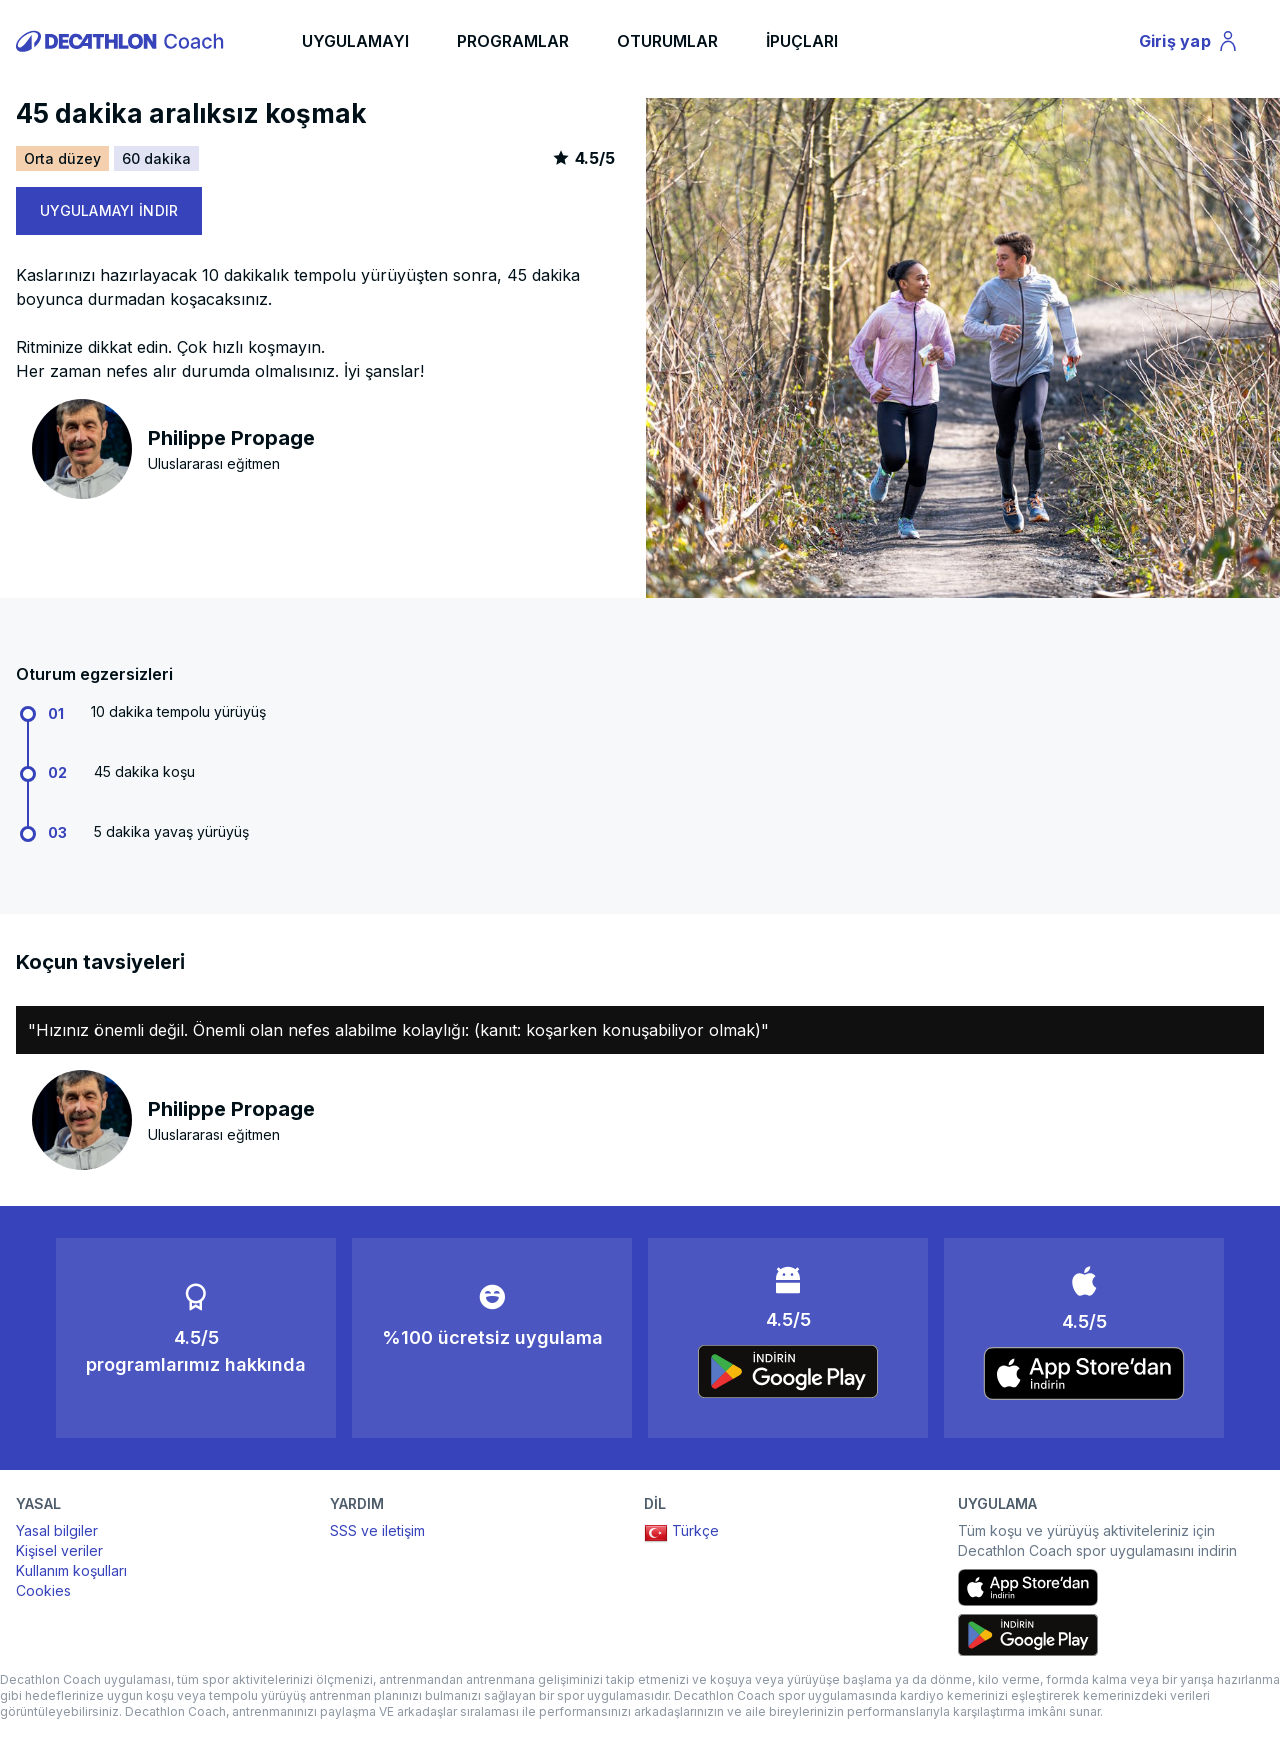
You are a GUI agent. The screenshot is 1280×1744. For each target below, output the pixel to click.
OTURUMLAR (667, 41)
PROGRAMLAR (513, 41)
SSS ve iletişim (377, 1530)
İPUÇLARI (802, 41)
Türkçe (681, 1533)
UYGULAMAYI (355, 41)
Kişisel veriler (59, 1550)
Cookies (43, 1590)
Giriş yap (1191, 44)
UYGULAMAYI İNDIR (109, 210)
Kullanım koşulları (71, 1570)
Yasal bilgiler (57, 1530)
